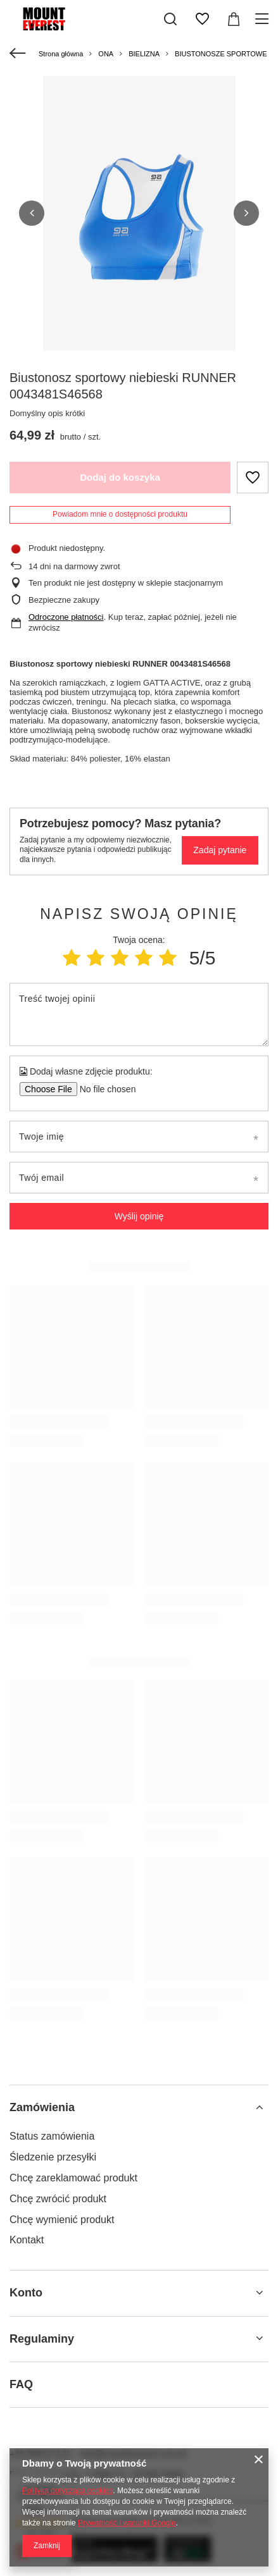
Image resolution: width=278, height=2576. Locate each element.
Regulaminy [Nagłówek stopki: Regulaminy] (41, 2337)
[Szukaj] (170, 19)
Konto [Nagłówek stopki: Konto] (25, 2292)
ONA (105, 54)
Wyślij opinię (139, 1215)
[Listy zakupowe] (202, 19)
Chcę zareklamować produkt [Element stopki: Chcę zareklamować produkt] (73, 2176)
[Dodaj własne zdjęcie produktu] (103, 1088)
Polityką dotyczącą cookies (67, 2490)
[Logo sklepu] (44, 19)
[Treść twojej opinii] (139, 1013)
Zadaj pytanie (219, 849)
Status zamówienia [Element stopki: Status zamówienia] (51, 2135)
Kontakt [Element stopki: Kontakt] (26, 2239)
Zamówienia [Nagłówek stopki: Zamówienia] (42, 2106)
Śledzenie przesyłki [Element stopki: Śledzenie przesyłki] (52, 2156)
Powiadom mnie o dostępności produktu (120, 512)
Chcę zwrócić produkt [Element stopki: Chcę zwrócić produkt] (57, 2197)
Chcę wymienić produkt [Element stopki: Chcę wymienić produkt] (61, 2218)
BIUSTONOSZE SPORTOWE (221, 54)
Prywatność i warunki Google (127, 2522)
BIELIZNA (144, 54)
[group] (139, 218)
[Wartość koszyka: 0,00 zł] (234, 19)
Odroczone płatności (66, 616)
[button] (31, 212)
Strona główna (61, 54)
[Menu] (264, 19)
